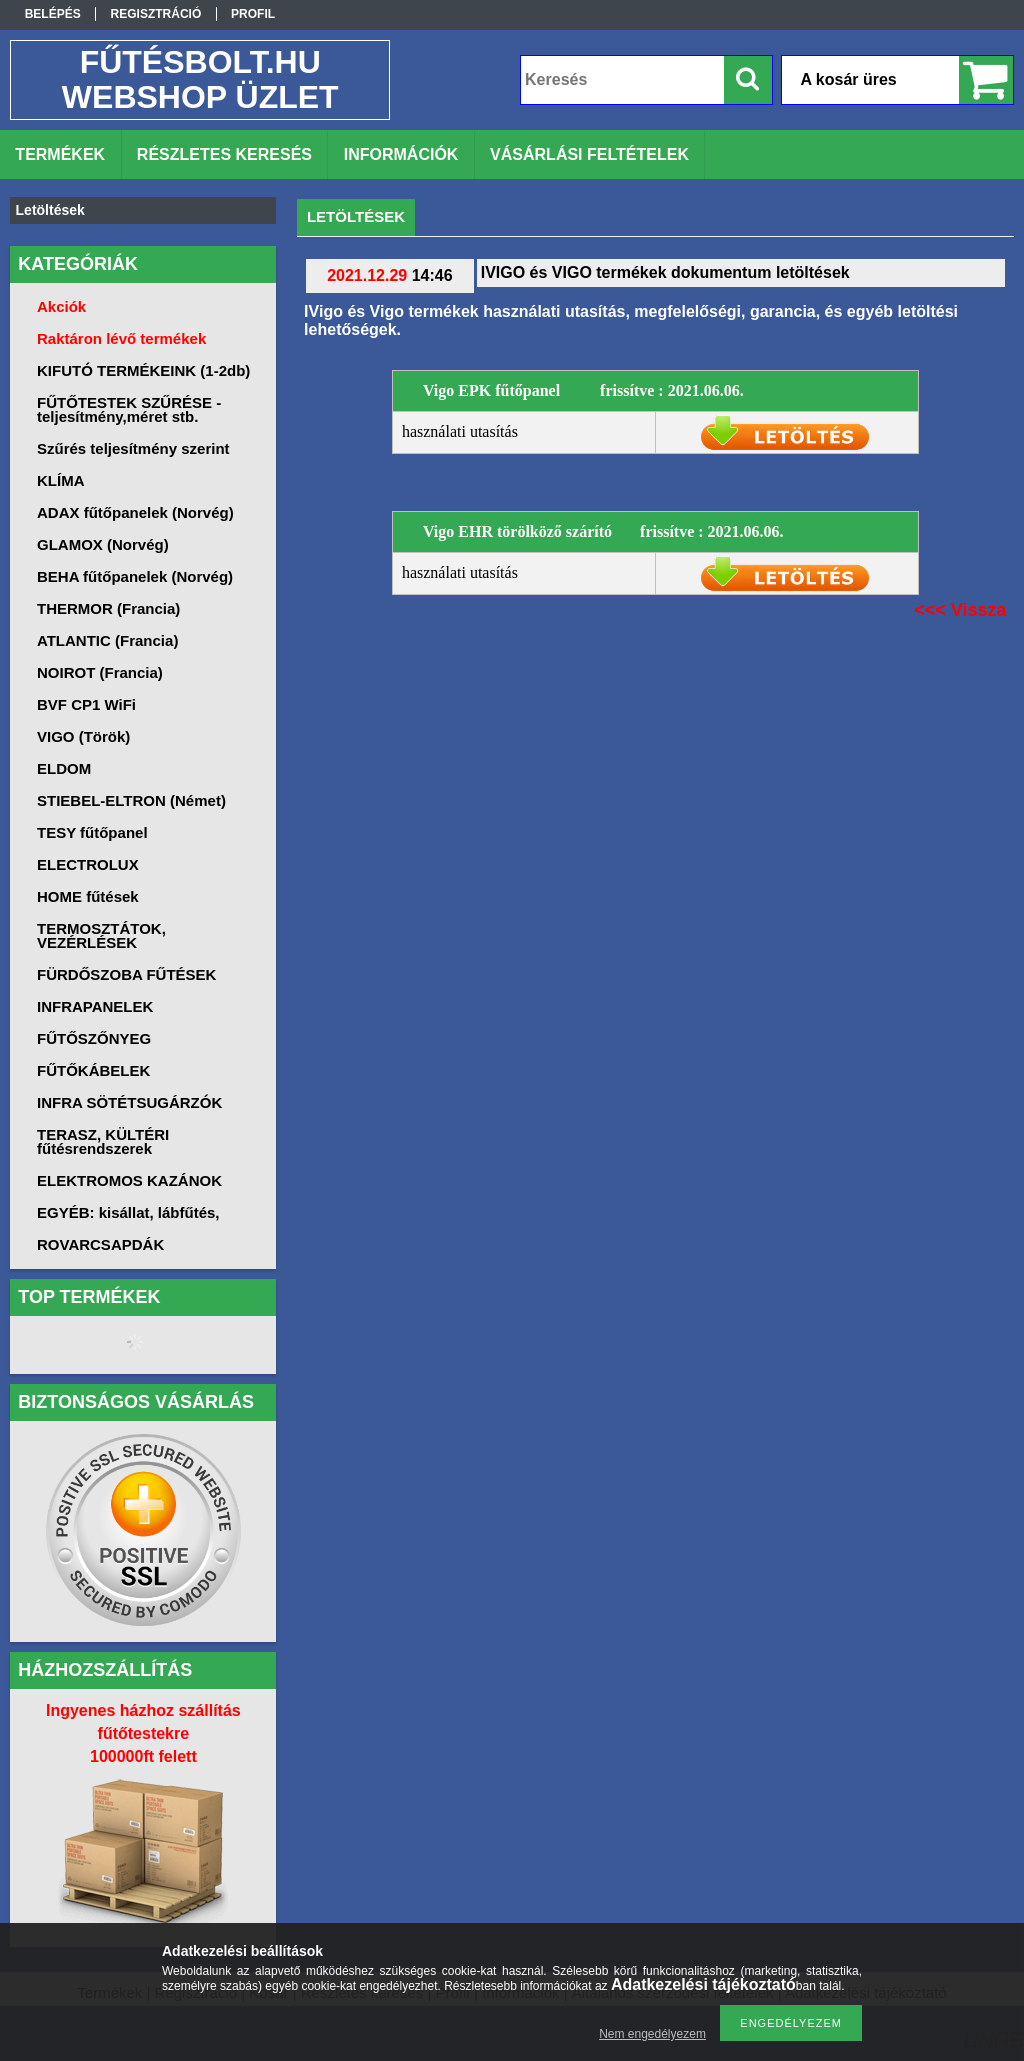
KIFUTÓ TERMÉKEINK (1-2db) (143, 370)
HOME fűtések (88, 896)
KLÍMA (61, 480)
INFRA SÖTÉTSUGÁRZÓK (129, 1102)
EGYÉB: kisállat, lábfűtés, (128, 1212)
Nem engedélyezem (652, 2034)
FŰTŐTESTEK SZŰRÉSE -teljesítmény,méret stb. (129, 409)
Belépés (53, 14)
